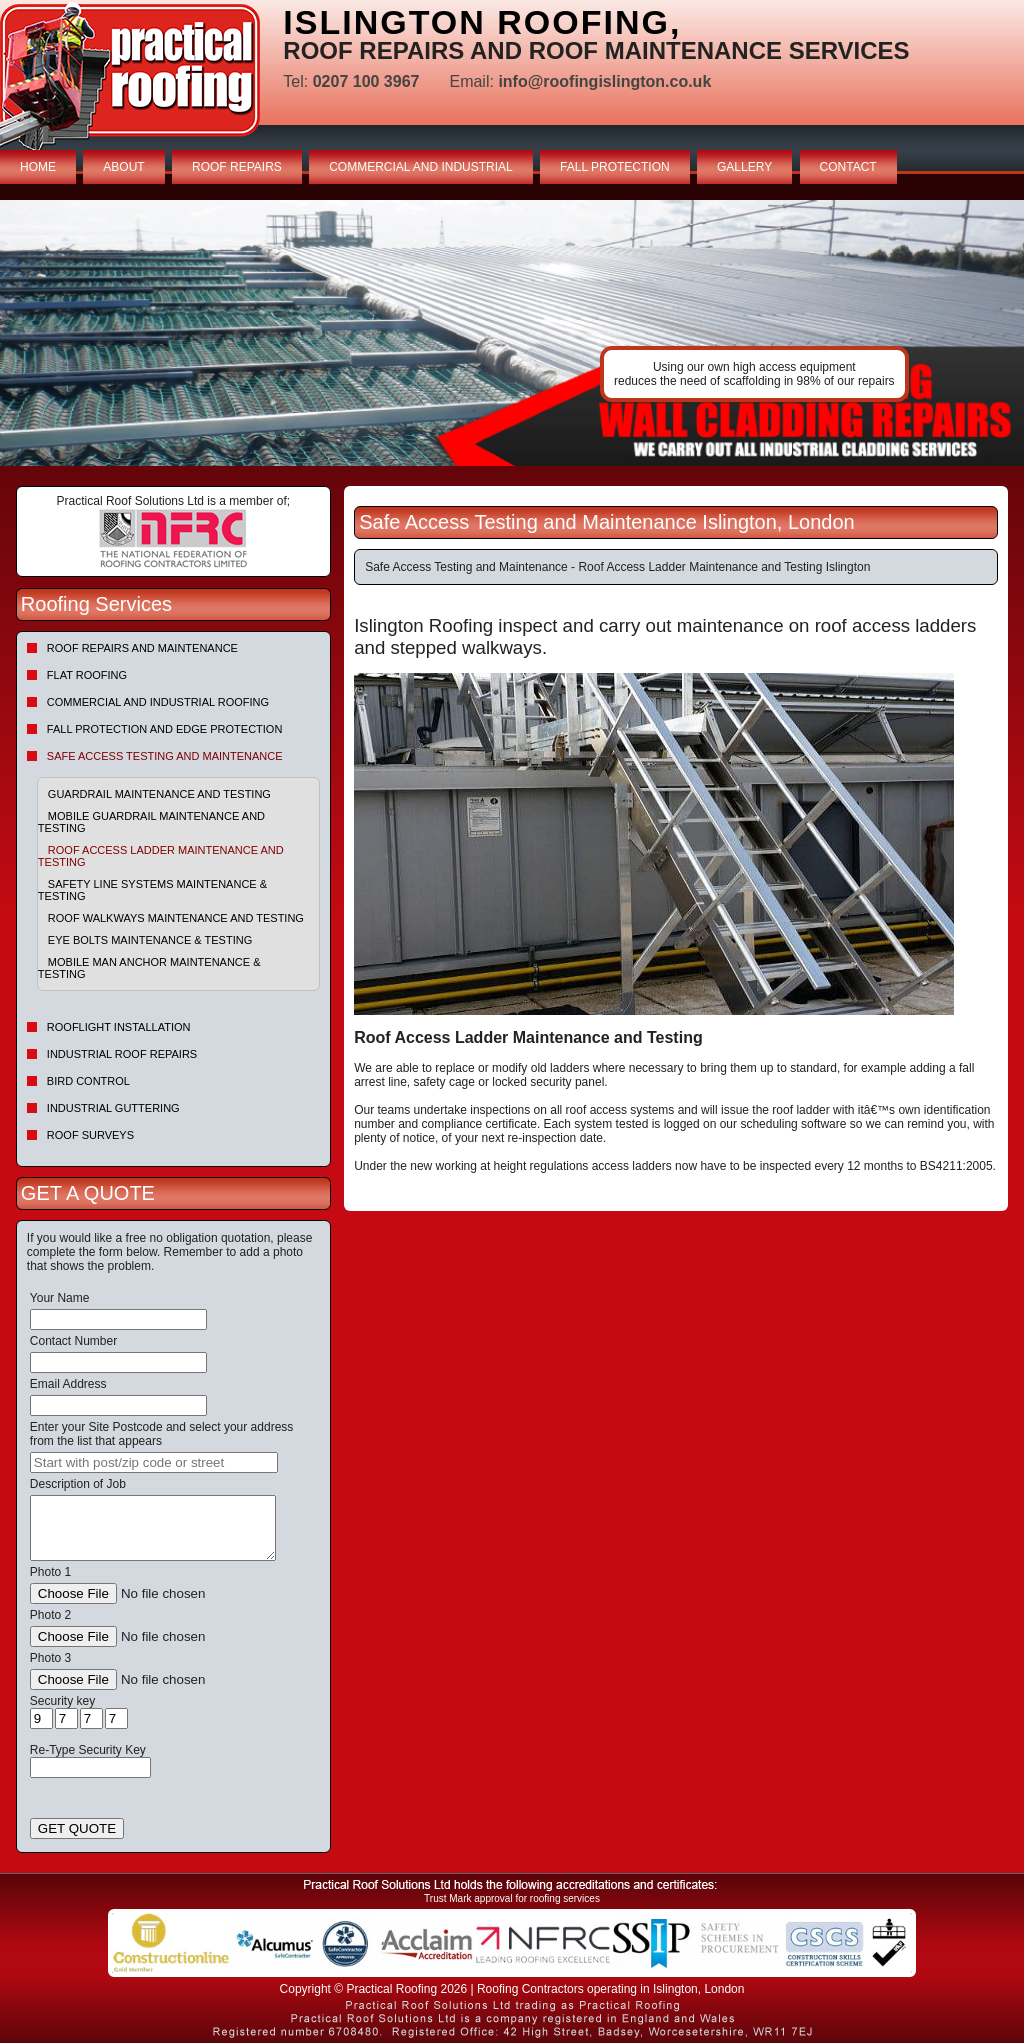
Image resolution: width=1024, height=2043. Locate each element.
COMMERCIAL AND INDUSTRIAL (421, 167)
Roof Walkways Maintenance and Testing (176, 918)
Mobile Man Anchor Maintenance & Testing (149, 968)
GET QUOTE (77, 1828)
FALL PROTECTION (615, 167)
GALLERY (744, 167)
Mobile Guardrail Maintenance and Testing (151, 822)
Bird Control (88, 1081)
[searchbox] (154, 1462)
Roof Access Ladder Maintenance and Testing (161, 856)
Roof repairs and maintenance (142, 648)
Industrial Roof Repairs (122, 1054)
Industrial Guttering (113, 1108)
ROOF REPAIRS (237, 167)
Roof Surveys (90, 1135)
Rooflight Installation (119, 1027)
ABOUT (123, 167)
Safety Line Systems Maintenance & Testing (152, 890)
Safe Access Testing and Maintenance (165, 756)
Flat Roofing (87, 675)
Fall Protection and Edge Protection (165, 729)
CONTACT (848, 167)
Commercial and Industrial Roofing (158, 702)
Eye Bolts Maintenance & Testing (150, 940)
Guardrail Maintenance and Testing (159, 794)
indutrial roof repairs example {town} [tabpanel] (512, 333)
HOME (38, 167)
